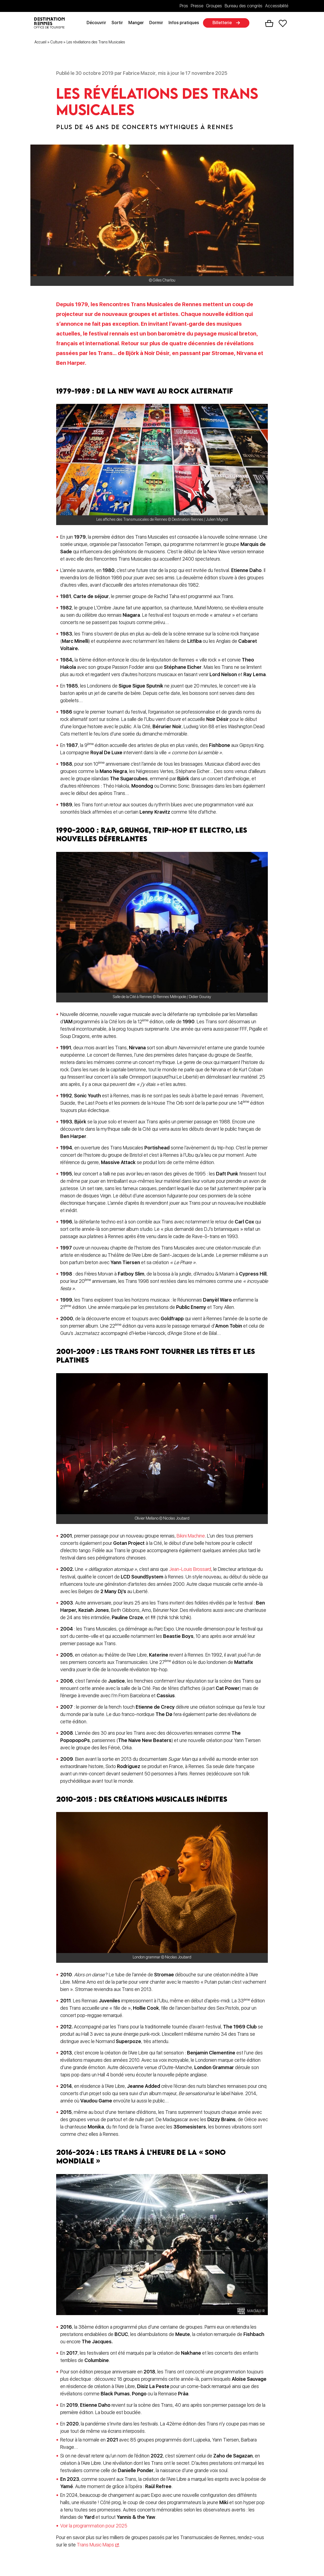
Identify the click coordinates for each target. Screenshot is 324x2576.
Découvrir (98, 23)
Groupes (214, 5)
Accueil (40, 43)
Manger (138, 23)
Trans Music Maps (95, 2545)
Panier (269, 24)
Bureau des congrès (243, 5)
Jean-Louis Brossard (190, 1570)
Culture (56, 43)
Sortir (119, 23)
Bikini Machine (191, 1537)
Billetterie (224, 23)
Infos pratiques (186, 23)
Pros (184, 5)
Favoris (283, 24)
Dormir (158, 23)
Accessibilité (276, 5)
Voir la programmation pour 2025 (93, 2526)
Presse (197, 5)
